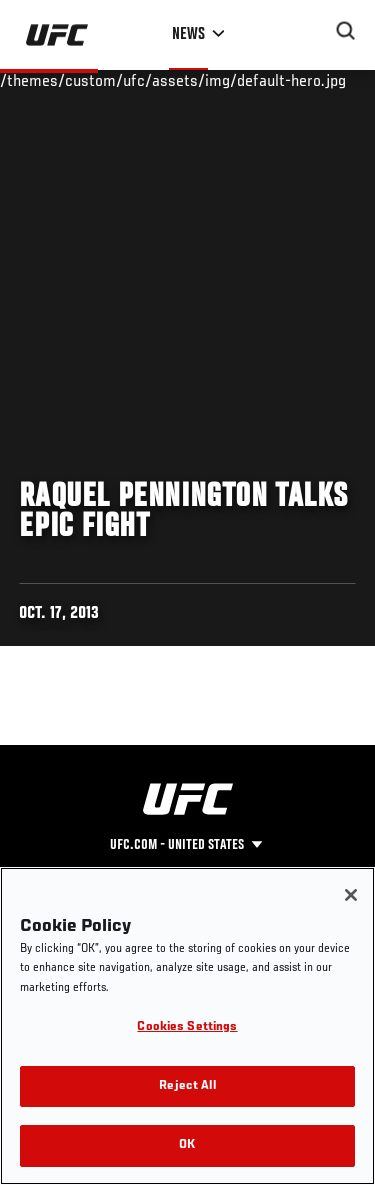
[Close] (351, 895)
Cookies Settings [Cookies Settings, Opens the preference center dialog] (187, 1027)
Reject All (187, 1086)
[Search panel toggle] (346, 31)
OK (187, 1145)
